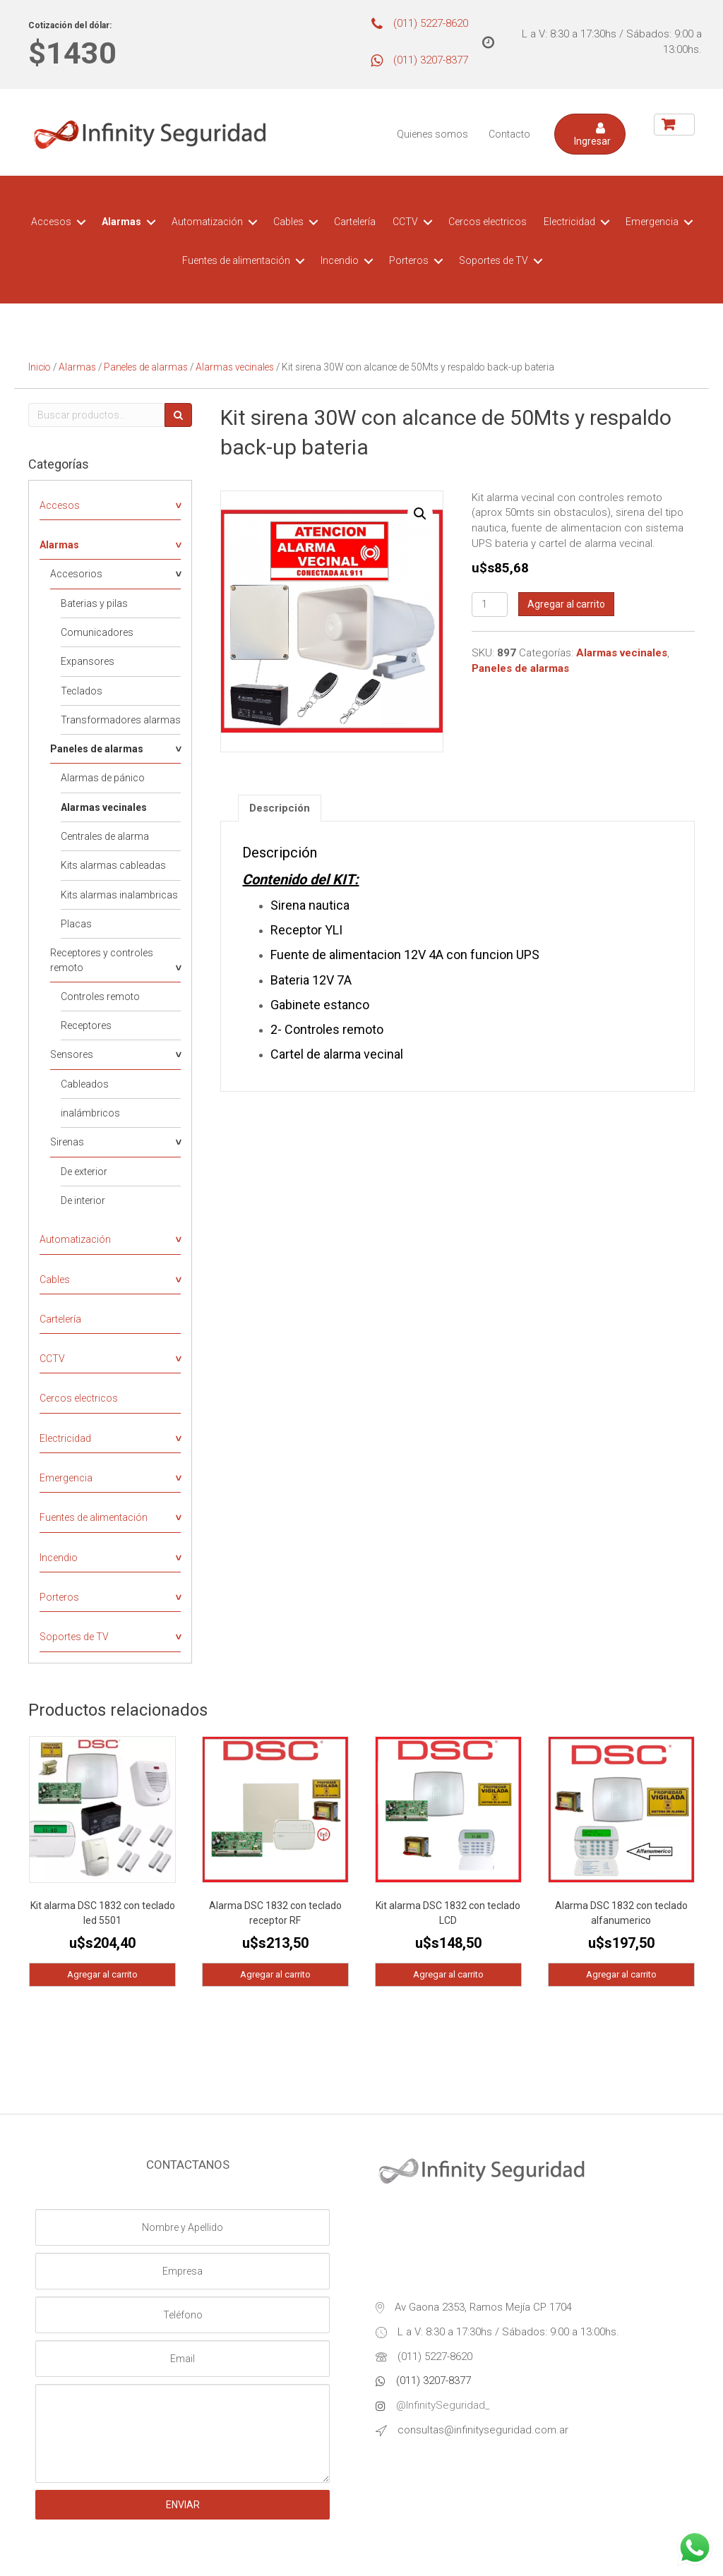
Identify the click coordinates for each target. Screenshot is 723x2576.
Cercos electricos (487, 221)
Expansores (87, 661)
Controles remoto (100, 996)
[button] (590, 134)
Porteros (409, 260)
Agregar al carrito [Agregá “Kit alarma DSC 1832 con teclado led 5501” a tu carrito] (102, 1974)
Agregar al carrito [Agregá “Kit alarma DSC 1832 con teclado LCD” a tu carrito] (448, 1974)
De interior (83, 1200)
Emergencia (652, 221)
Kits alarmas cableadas (113, 865)
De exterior (84, 1171)
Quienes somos (432, 134)
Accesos (51, 221)
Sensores (71, 1054)
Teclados (81, 691)
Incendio (340, 260)
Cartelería (355, 221)
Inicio (39, 367)
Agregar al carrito (566, 604)
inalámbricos (90, 1113)
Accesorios (76, 573)
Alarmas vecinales (235, 367)
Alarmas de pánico (103, 777)
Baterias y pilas (94, 603)
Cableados (85, 1084)
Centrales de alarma (105, 836)
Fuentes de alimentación (236, 260)
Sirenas (67, 1142)
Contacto (509, 134)
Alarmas (121, 221)
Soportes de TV (493, 260)
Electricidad (569, 221)
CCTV (405, 221)
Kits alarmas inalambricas (119, 895)
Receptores (86, 1025)
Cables (288, 221)
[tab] (279, 808)
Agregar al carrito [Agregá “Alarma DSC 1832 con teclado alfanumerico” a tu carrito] (621, 1974)
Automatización (207, 221)
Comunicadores (97, 632)
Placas (76, 923)
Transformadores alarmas (121, 720)
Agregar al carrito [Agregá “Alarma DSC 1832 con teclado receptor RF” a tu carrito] (275, 1974)
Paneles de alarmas (146, 367)
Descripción (279, 808)
